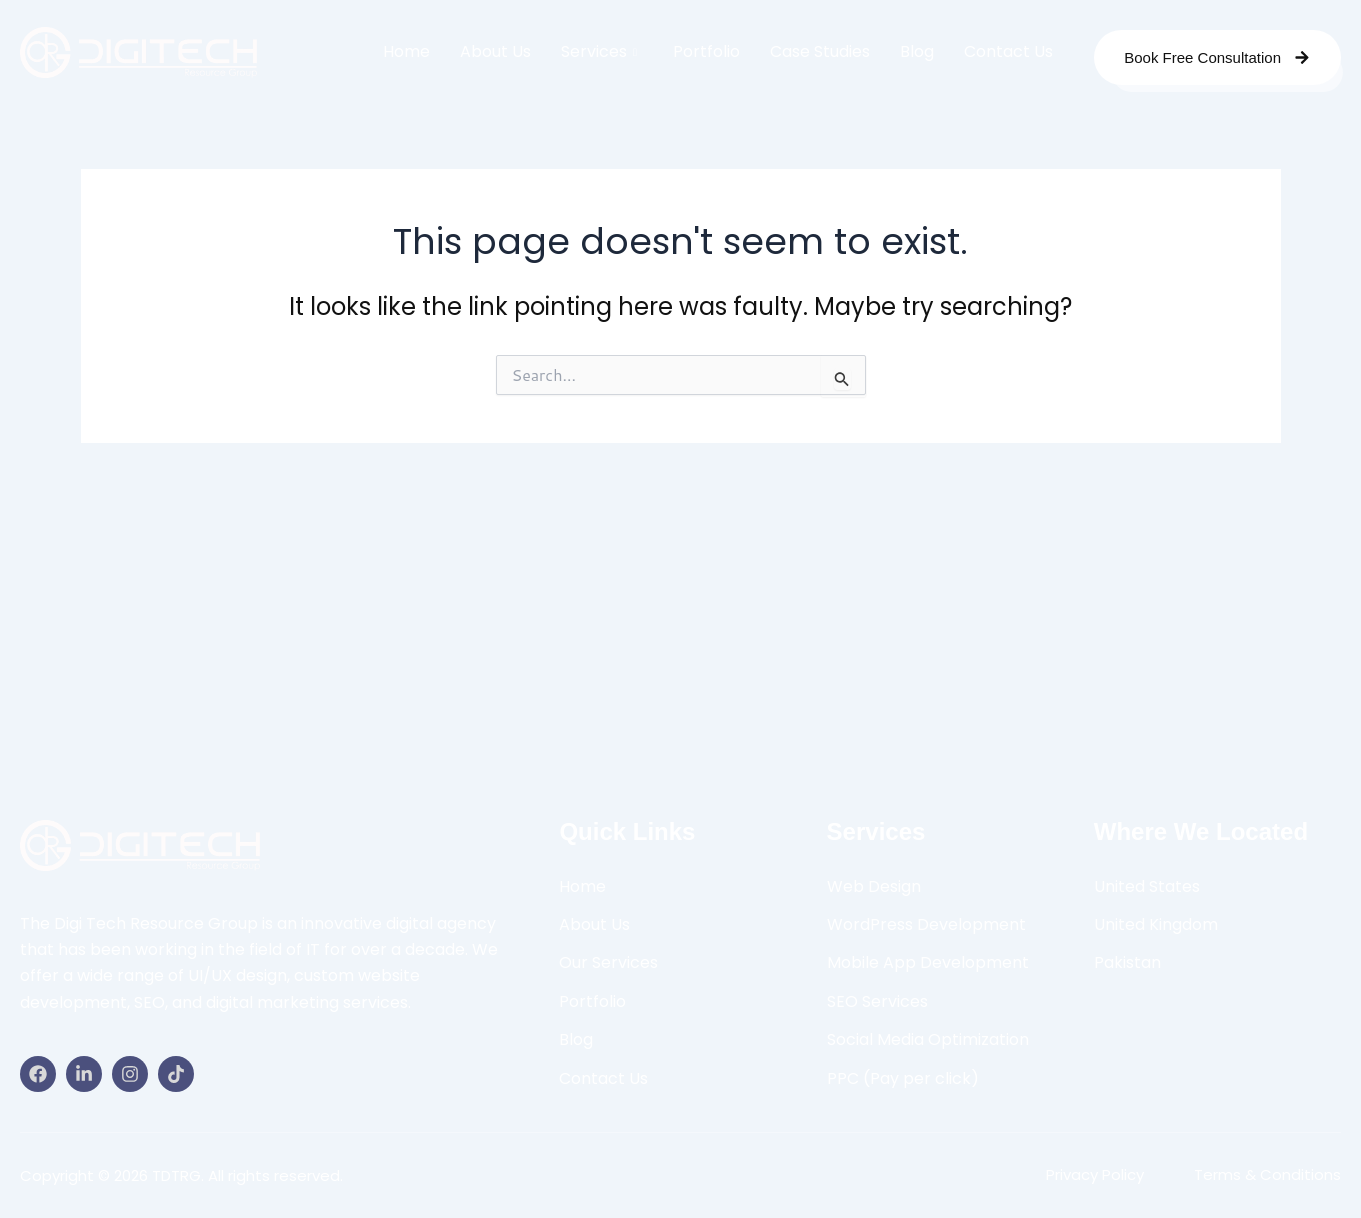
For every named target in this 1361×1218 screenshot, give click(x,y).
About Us (495, 51)
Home (406, 51)
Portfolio (706, 51)
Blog (917, 51)
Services (599, 51)
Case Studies (820, 51)
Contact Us (1008, 51)
